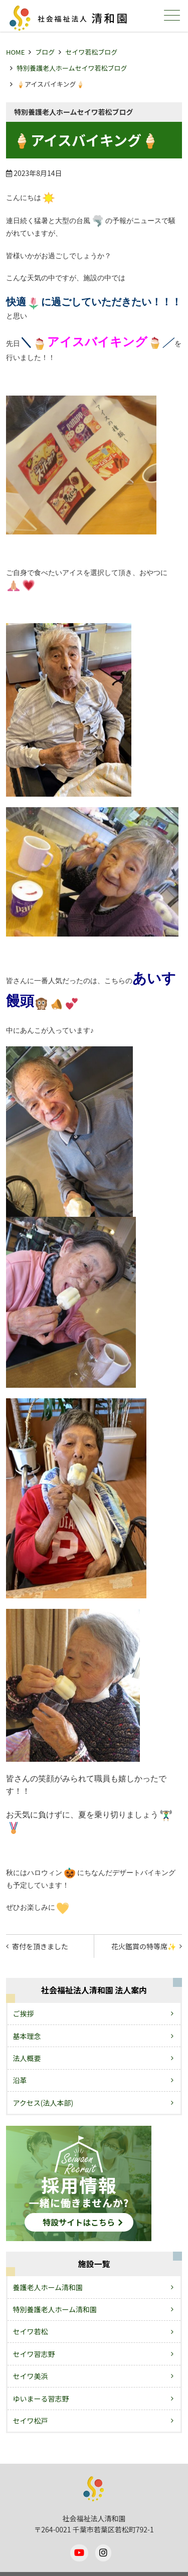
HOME (15, 52)
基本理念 (27, 2036)
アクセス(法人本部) (43, 2103)
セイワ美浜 (30, 2376)
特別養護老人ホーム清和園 (55, 2309)
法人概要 (27, 2058)
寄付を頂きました (40, 1946)
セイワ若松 (30, 2331)
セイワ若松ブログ (91, 52)
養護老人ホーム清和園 (48, 2287)
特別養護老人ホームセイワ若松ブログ (72, 68)
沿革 (20, 2080)
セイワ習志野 (34, 2354)
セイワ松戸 (30, 2421)
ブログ (45, 52)
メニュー (171, 15)
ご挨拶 (23, 2013)
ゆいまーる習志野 (41, 2399)
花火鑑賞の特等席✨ (143, 1946)
